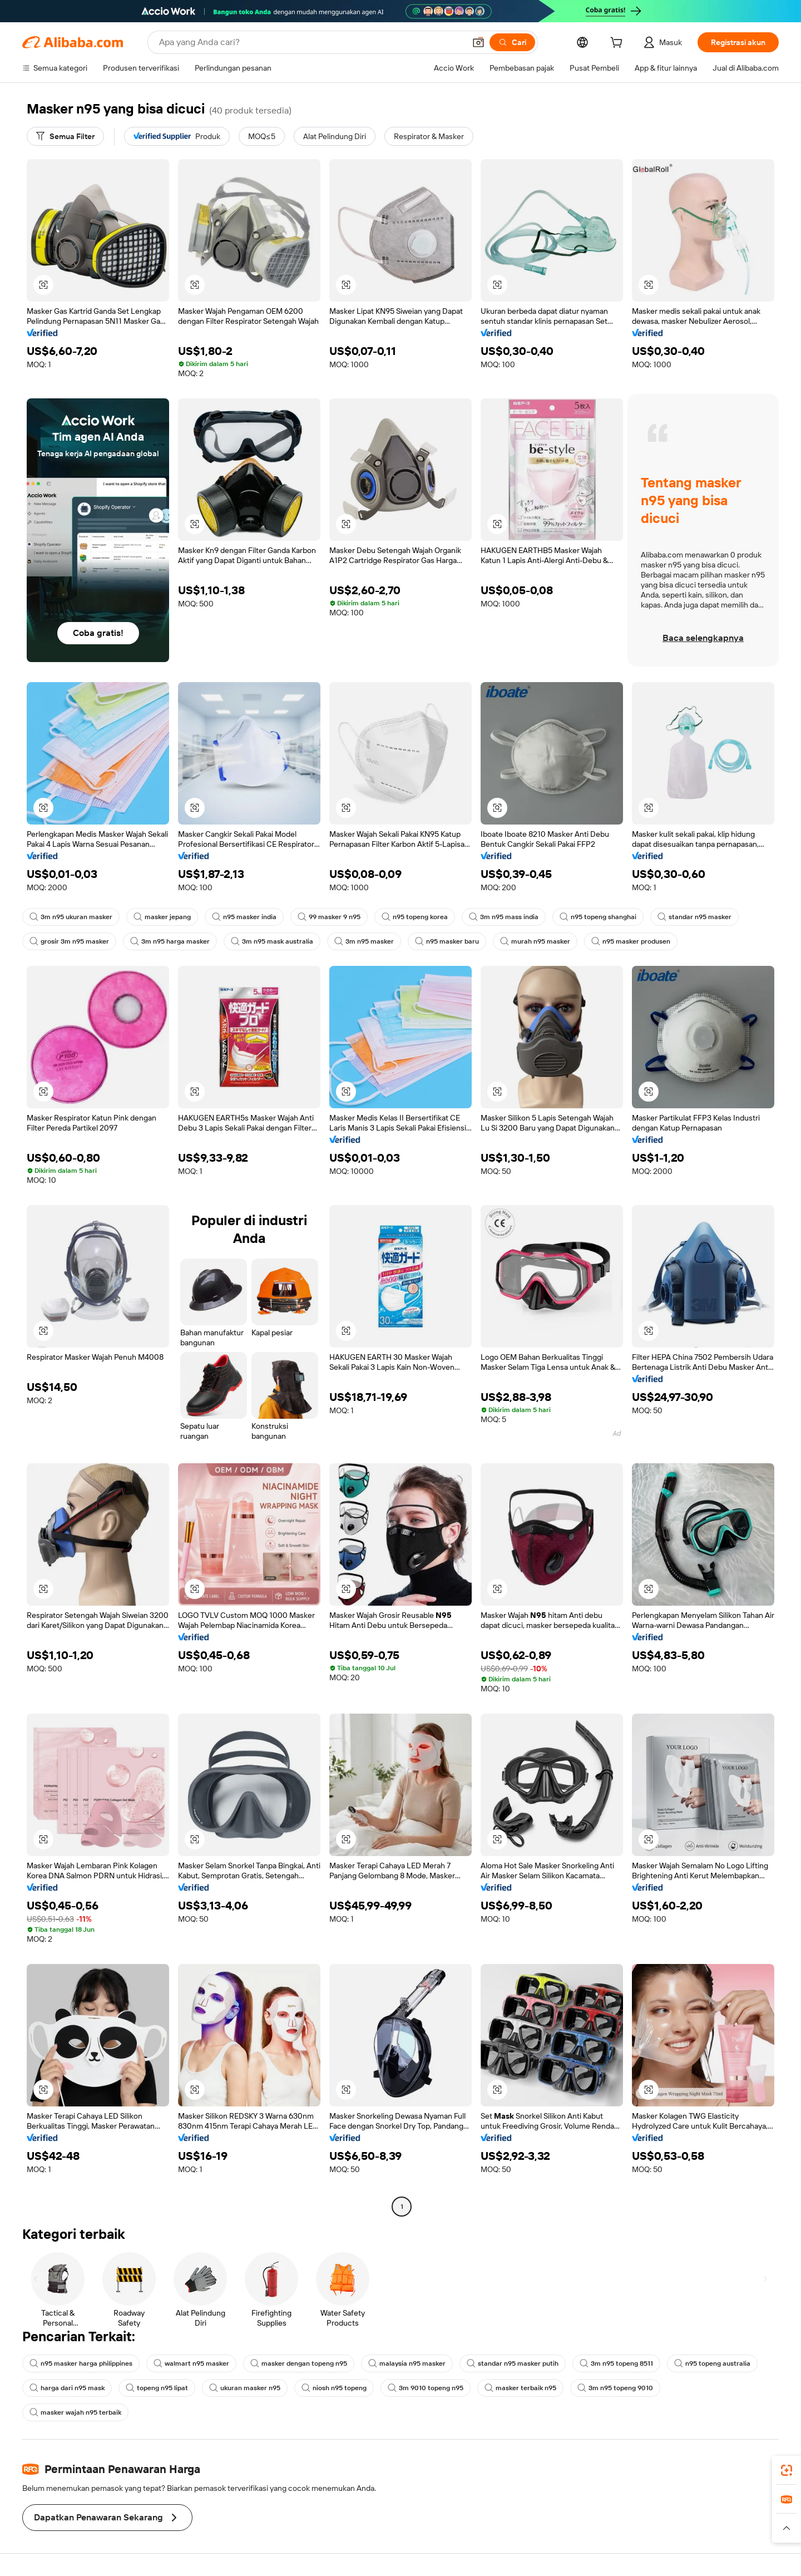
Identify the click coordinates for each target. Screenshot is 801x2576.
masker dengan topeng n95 (298, 2363)
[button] (478, 42)
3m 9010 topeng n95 (425, 2387)
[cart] (618, 44)
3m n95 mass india (503, 916)
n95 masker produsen (630, 941)
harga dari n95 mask (67, 2387)
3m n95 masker (364, 941)
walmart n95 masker (191, 2363)
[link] (786, 2470)
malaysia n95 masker (407, 2363)
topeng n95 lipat (157, 2387)
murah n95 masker (535, 941)
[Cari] (512, 42)
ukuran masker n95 (244, 2387)
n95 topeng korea (415, 916)
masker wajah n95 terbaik (75, 2412)
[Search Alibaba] (311, 42)
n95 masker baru (447, 941)
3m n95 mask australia (272, 941)
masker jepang (162, 916)
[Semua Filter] (65, 136)
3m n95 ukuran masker (70, 916)
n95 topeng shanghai (598, 916)
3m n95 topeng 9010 (615, 2387)
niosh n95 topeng (334, 2387)
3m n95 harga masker (170, 941)
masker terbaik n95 (520, 2387)
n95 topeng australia (712, 2363)
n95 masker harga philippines (80, 2363)
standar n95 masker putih (512, 2363)
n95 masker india (244, 916)
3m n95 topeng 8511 (616, 2363)
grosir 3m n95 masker (69, 941)
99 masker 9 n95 (329, 916)
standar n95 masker (694, 916)
